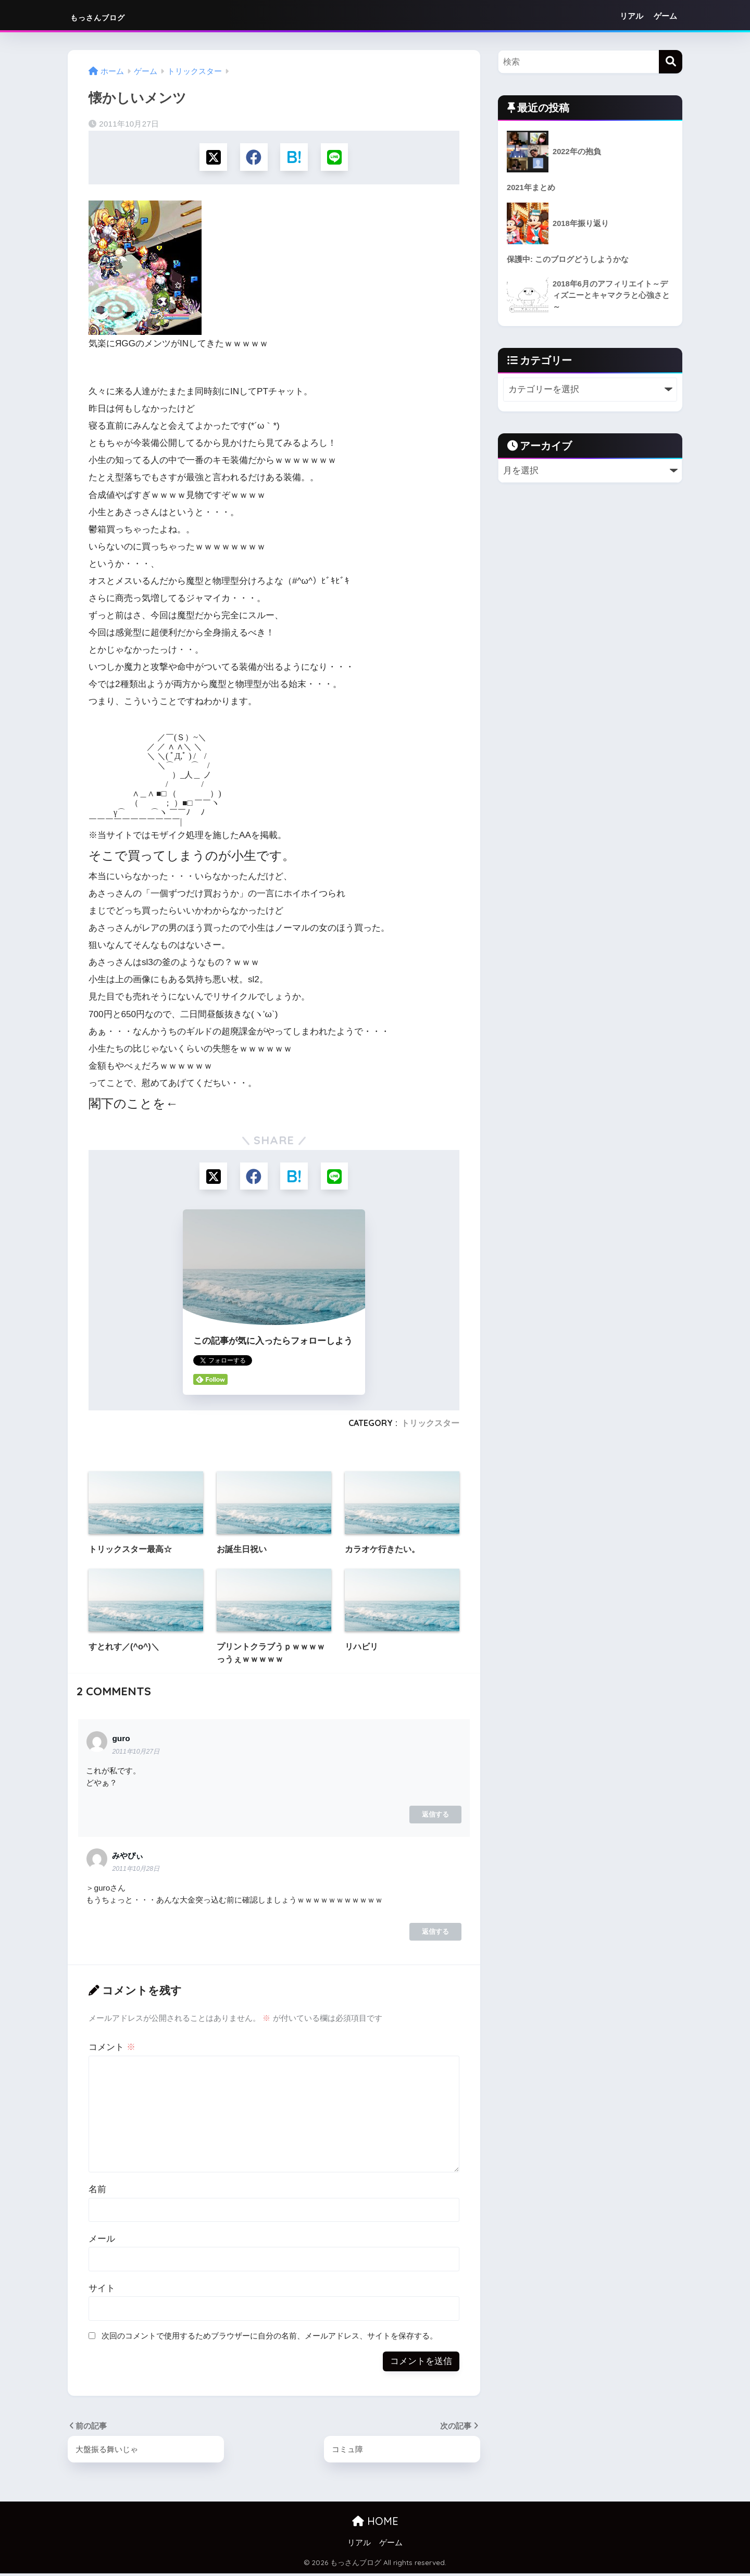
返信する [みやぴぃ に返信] (435, 1934)
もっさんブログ (115, 15)
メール (102, 2241)
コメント (112, 2050)
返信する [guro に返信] (435, 1817)
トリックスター (430, 1425)
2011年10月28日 (135, 1871)
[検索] (670, 61)
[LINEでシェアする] (336, 157)
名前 (97, 2192)
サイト (102, 2291)
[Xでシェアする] (211, 157)
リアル (631, 15)
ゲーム (665, 15)
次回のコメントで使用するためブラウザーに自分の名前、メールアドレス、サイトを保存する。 (270, 2338)
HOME (375, 2523)
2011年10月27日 (135, 1754)
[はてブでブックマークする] (294, 157)
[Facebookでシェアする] (253, 157)
